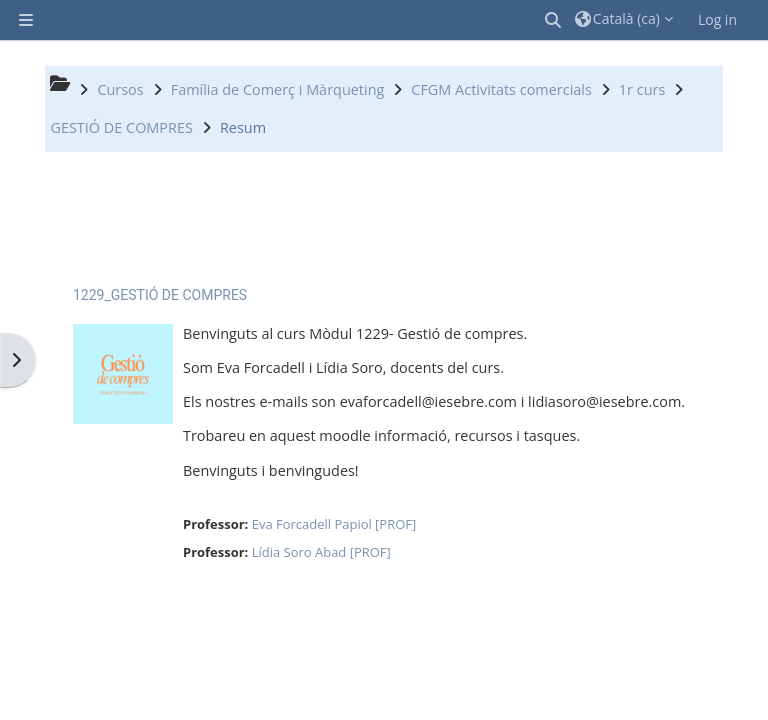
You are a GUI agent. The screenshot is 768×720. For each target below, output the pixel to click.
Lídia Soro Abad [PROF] (321, 552)
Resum (243, 127)
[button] (554, 20)
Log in (717, 19)
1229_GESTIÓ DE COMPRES (160, 295)
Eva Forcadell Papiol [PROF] (334, 524)
